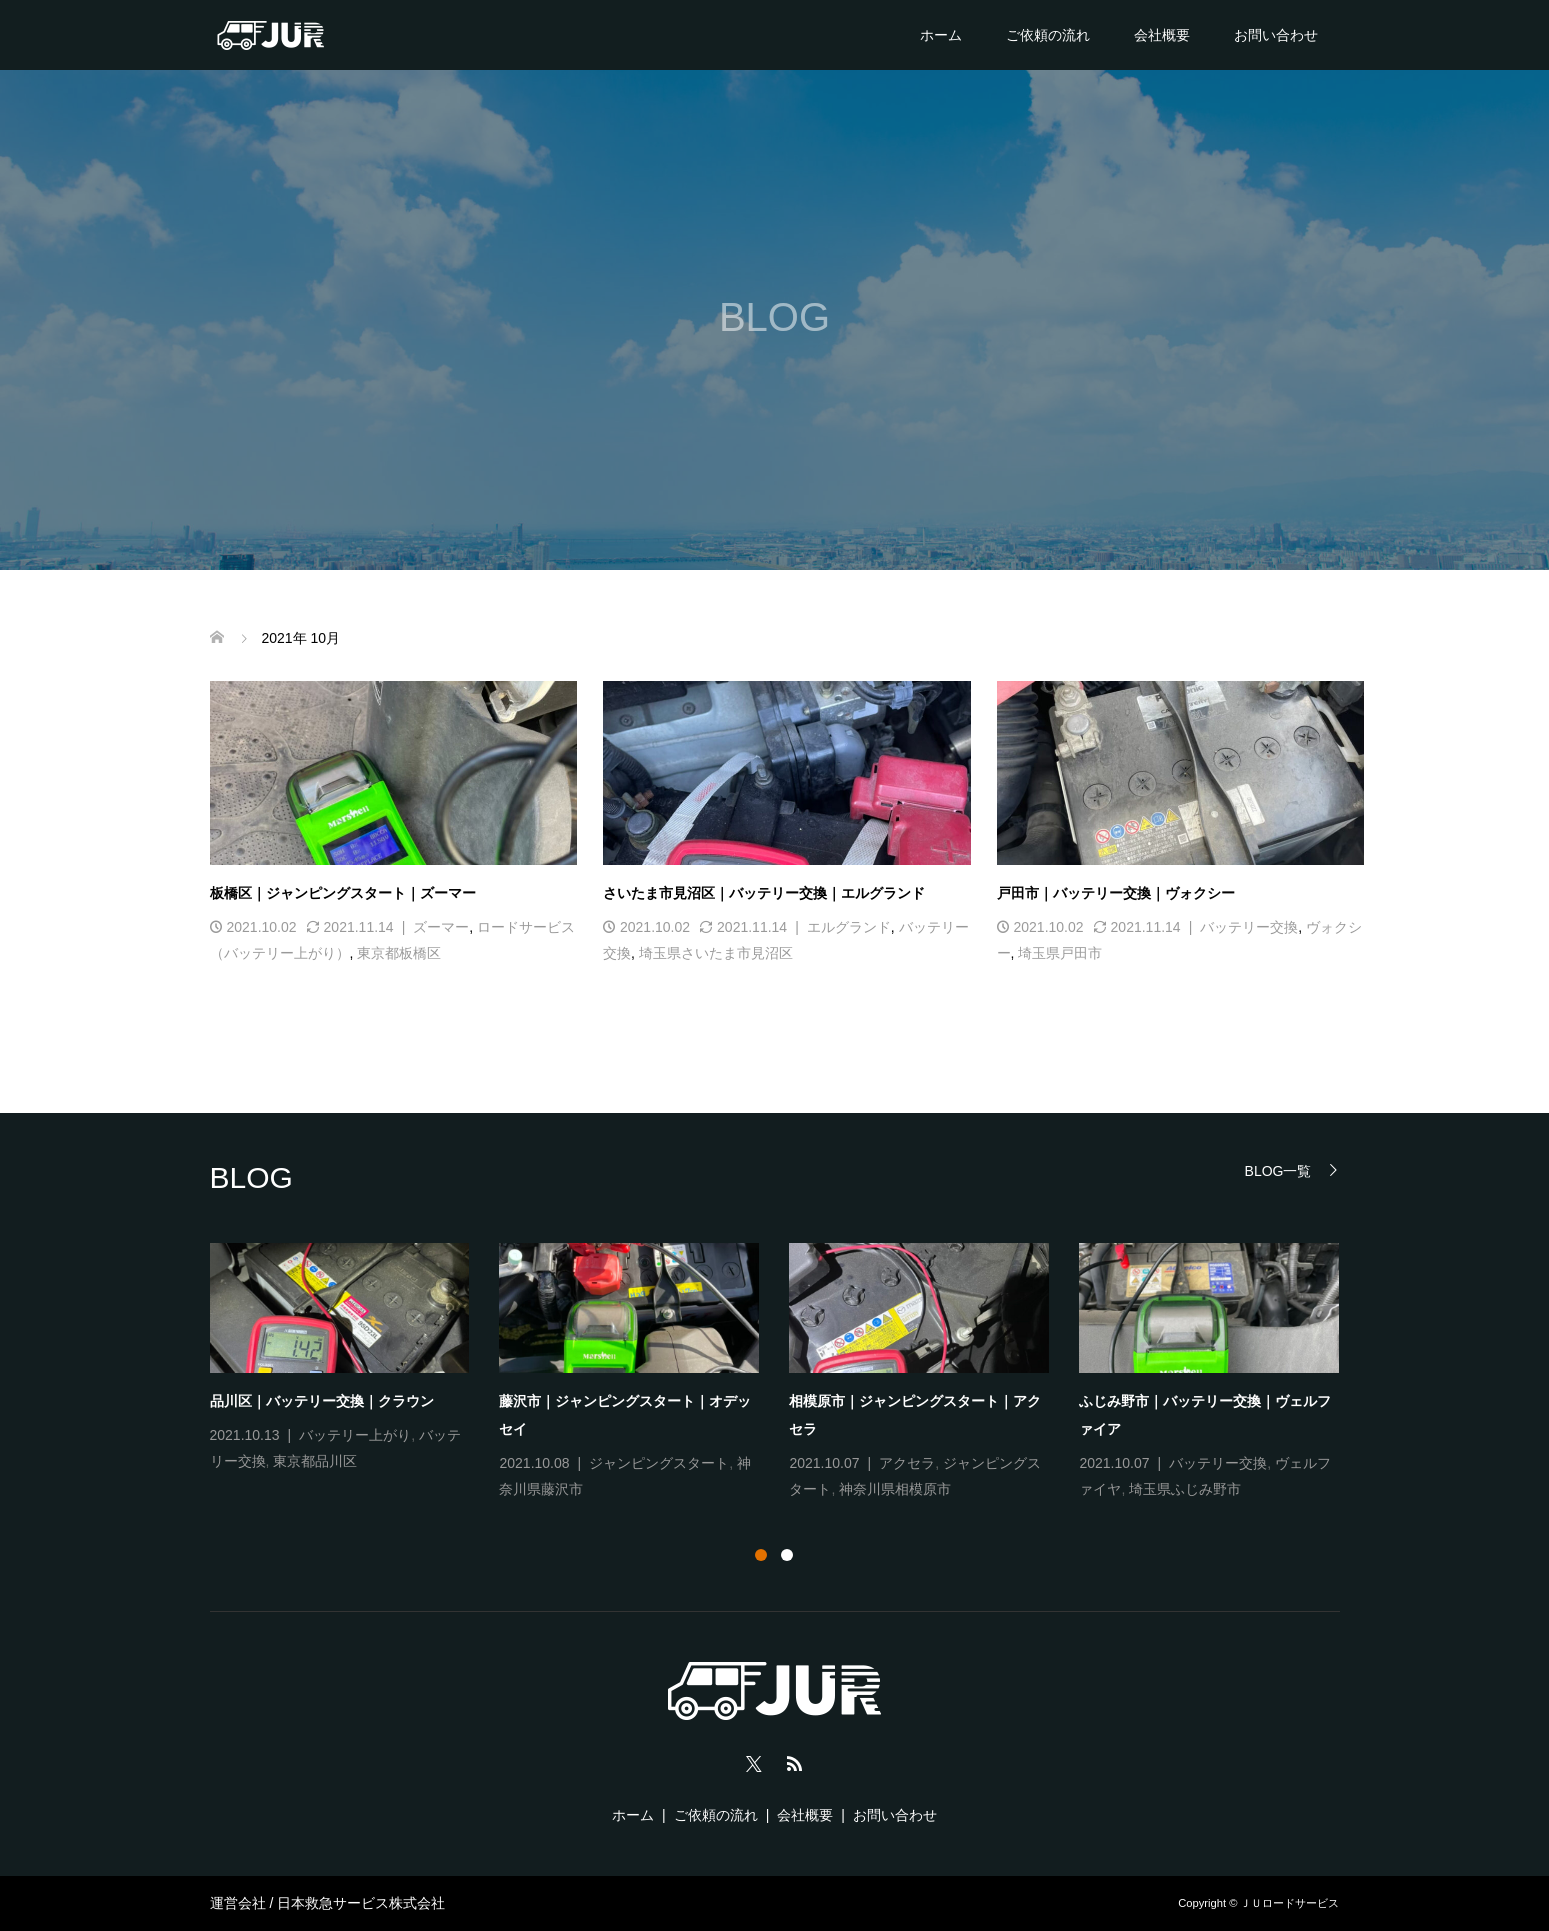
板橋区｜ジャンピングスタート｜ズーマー (343, 893)
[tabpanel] (790, 1373)
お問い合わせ (1276, 35)
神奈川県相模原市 (895, 1489)
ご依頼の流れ (1048, 35)
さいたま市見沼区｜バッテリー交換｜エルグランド (764, 893)
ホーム (941, 35)
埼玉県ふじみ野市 (1185, 1489)
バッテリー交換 (1249, 927)
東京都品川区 (315, 1461)
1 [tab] (761, 1555)
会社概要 (1162, 35)
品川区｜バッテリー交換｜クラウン (322, 1401)
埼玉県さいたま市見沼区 (716, 953)
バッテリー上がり (355, 1435)
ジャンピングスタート (659, 1463)
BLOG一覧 (1278, 1170)
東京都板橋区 (399, 953)
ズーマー (441, 927)
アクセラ (907, 1463)
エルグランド (849, 927)
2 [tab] (787, 1555)
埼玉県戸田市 (1060, 953)
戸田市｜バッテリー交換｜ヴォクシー (1116, 893)
